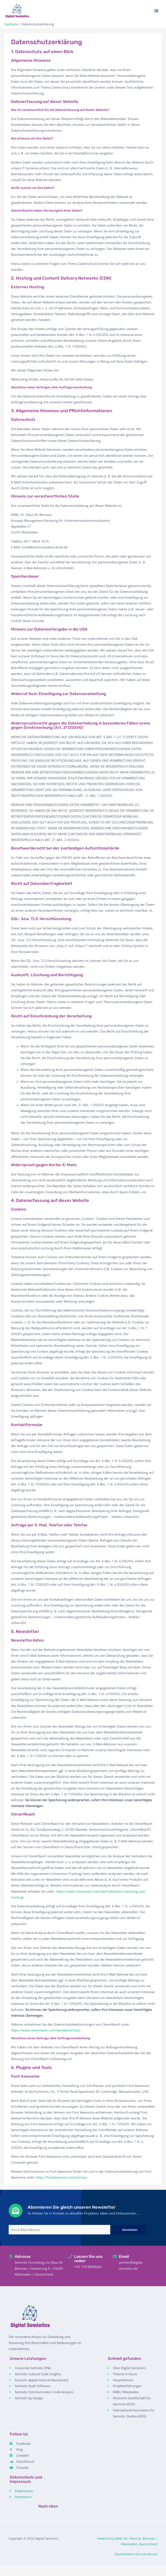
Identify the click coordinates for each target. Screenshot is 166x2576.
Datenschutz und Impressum (26, 2489)
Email (124, 2267)
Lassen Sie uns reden (88, 2269)
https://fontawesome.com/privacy (61, 2187)
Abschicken (129, 2240)
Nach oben (48, 2516)
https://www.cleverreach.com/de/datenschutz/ (46, 2040)
